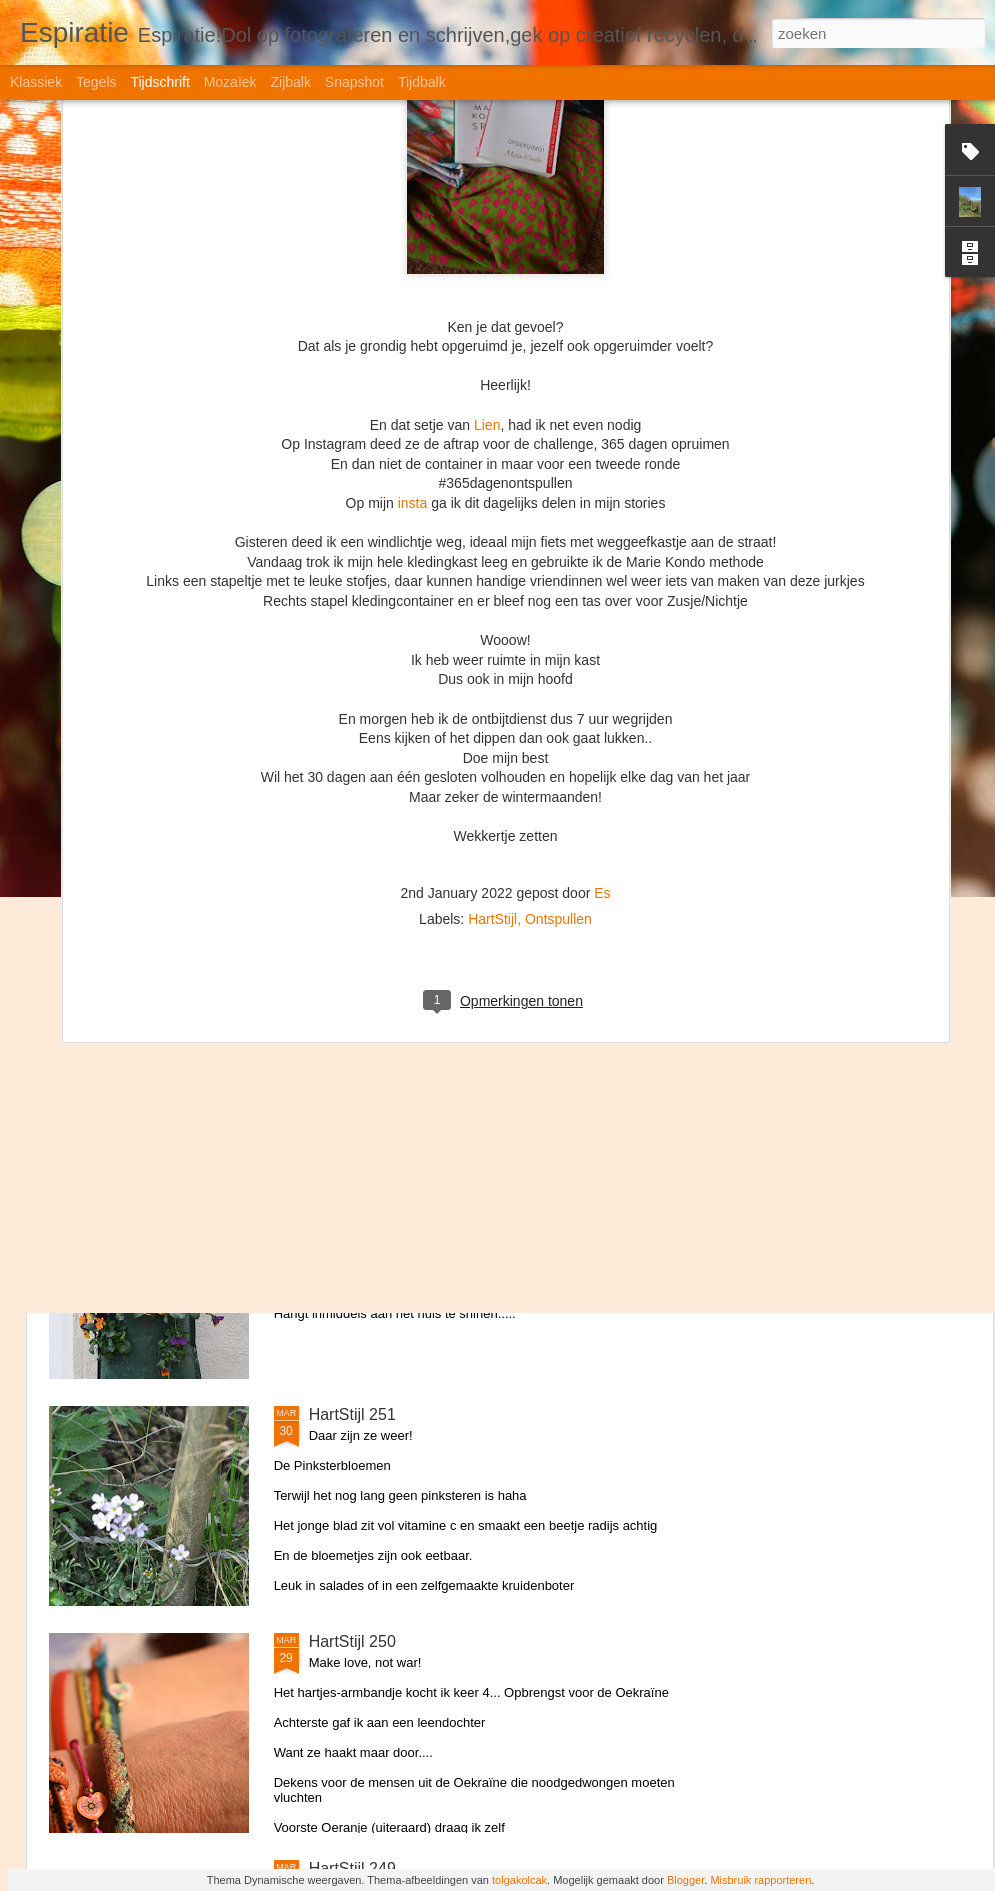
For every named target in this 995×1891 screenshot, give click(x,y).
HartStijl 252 (352, 1187)
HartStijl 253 (352, 960)
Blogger (685, 1880)
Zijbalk (290, 82)
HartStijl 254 (352, 733)
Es (602, 587)
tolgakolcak (519, 1880)
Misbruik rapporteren (760, 1880)
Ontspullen (558, 613)
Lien (487, 118)
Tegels (96, 82)
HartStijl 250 (352, 1641)
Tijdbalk (422, 82)
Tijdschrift (159, 82)
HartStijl (492, 613)
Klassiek (36, 82)
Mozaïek (230, 82)
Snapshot (354, 82)
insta (413, 197)
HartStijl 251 (352, 1414)
